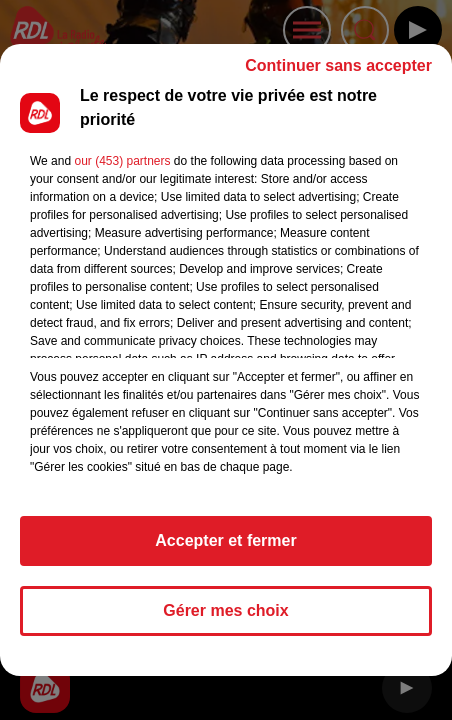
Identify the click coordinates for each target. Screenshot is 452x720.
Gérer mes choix (225, 619)
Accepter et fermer (225, 549)
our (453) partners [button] (122, 170)
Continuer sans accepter (338, 74)
